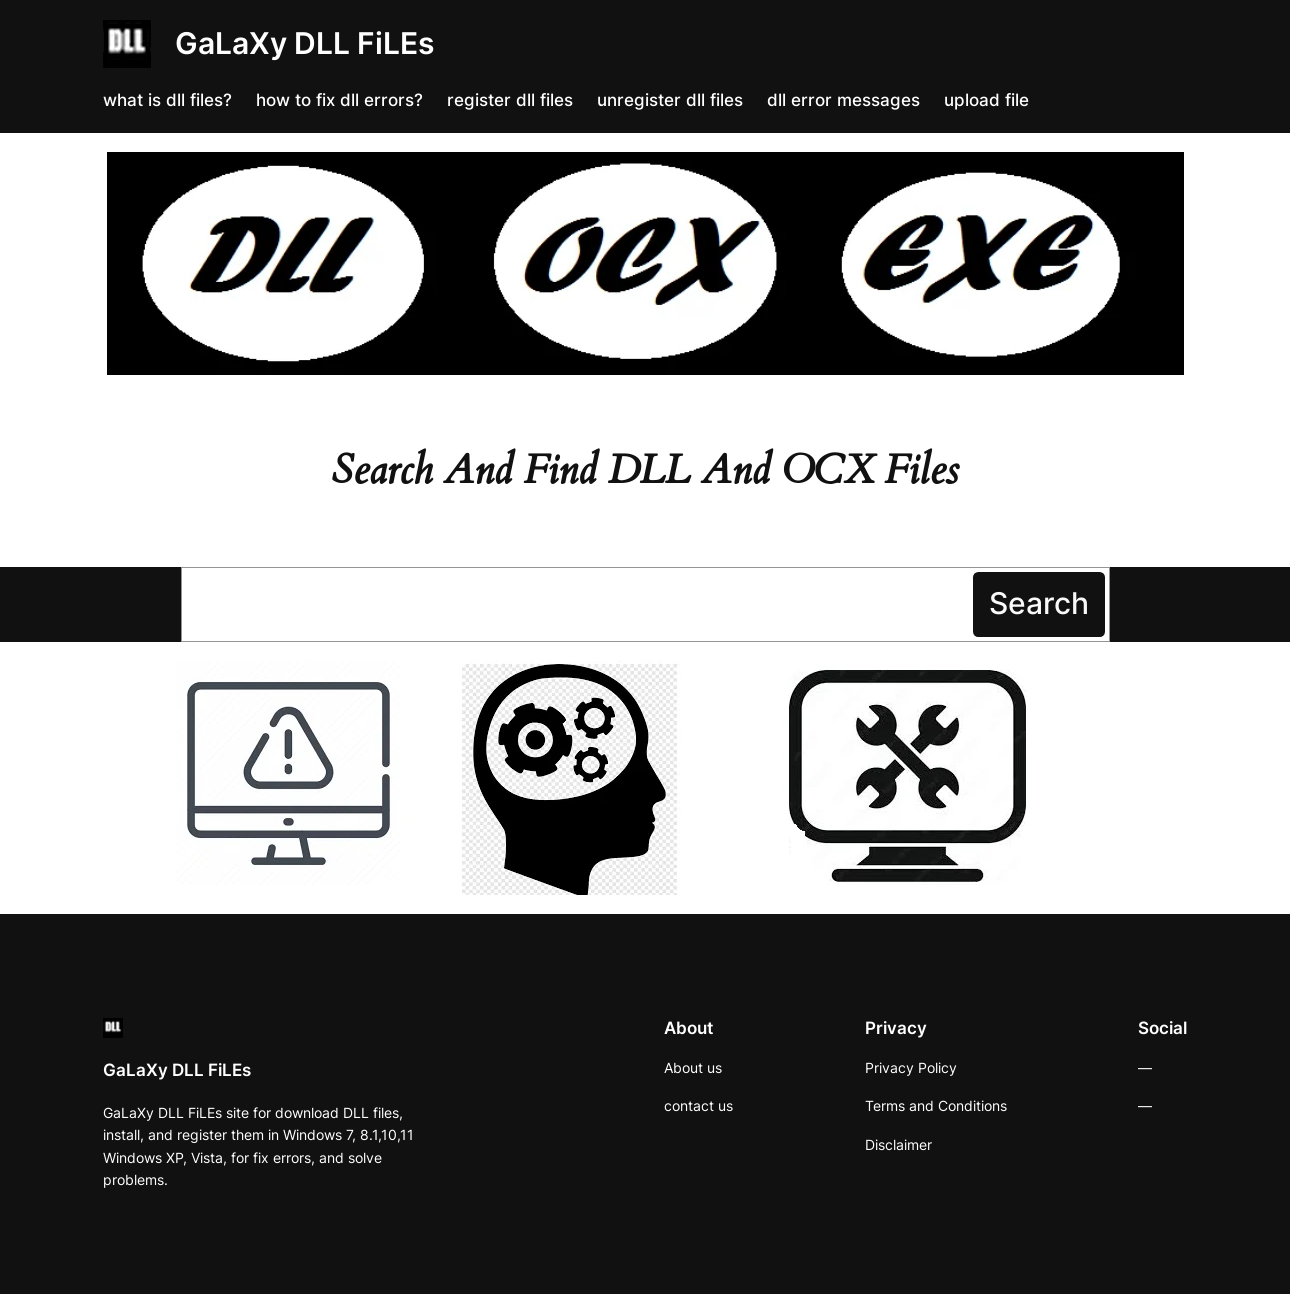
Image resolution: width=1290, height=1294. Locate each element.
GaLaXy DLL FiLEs (304, 43)
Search (1039, 603)
